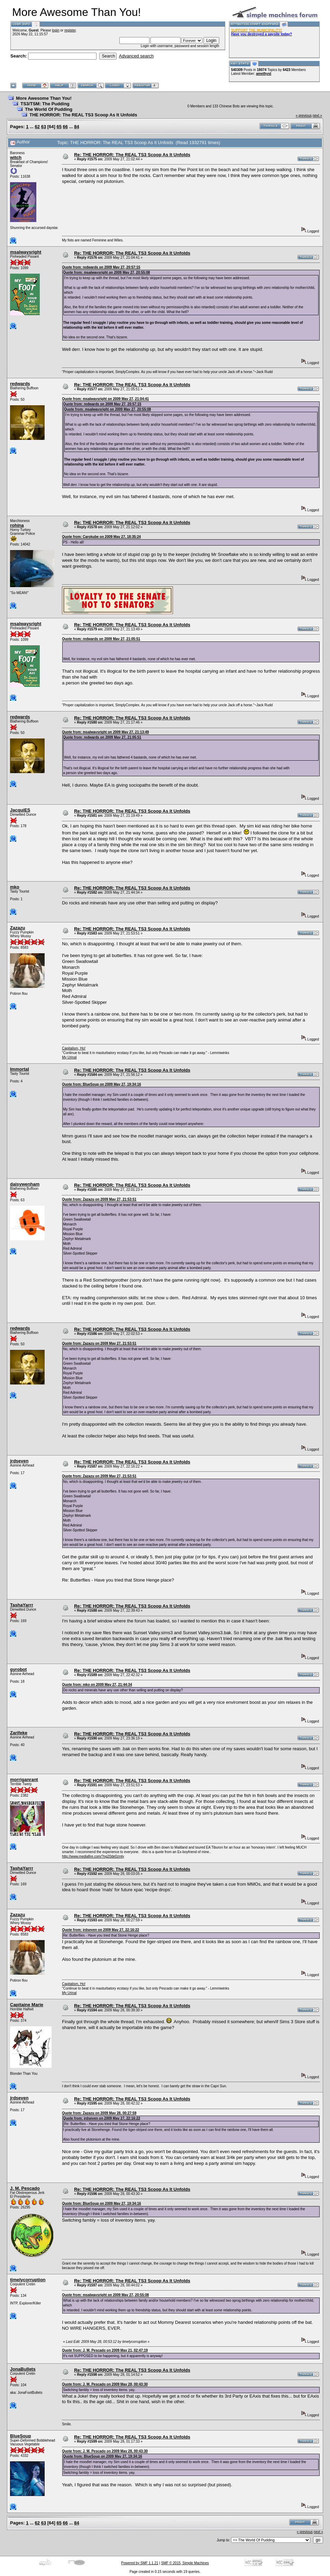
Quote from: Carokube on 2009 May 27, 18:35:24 (101, 537)
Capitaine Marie (26, 2004)
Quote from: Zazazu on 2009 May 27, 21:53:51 (99, 1199)
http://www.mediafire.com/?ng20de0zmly (93, 1856)
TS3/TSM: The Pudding (45, 103)
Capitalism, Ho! (73, 1048)
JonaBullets (23, 2369)
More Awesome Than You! (44, 98)
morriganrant (24, 1779)
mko (14, 886)
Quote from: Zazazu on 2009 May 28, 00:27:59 (99, 2113)
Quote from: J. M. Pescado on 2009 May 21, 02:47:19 (105, 2350)
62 (37, 126)
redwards (20, 383)
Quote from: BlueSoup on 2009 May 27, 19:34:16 (101, 1084)
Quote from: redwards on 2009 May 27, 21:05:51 (101, 639)
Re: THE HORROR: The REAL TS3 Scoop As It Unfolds (132, 154)
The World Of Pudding (48, 109)
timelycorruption (28, 2279)
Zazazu (17, 927)
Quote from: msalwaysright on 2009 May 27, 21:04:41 (105, 399)
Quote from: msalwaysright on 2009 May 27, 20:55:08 (106, 272)
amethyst (263, 74)
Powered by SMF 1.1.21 (139, 2563)
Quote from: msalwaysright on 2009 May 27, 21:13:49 (105, 732)
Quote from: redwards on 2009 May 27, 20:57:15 (101, 267)
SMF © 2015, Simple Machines (185, 2563)
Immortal (19, 1069)
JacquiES (20, 810)
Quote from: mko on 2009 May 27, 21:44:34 (97, 1685)
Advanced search (136, 56)
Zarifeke (18, 1732)
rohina (17, 525)
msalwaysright (25, 252)
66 (65, 126)
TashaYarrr (21, 1605)
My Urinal (69, 1057)
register (70, 30)
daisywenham (24, 1184)
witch (15, 157)
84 (76, 126)
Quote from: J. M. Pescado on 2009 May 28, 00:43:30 (105, 2384)
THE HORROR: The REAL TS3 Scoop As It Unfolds (83, 114)
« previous (304, 115)
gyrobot (18, 1669)
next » (317, 115)
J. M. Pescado (25, 2188)
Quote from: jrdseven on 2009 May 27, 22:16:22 (100, 1930)
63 (43, 126)
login (55, 30)
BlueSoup (20, 2435)
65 (59, 126)
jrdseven (19, 1460)
